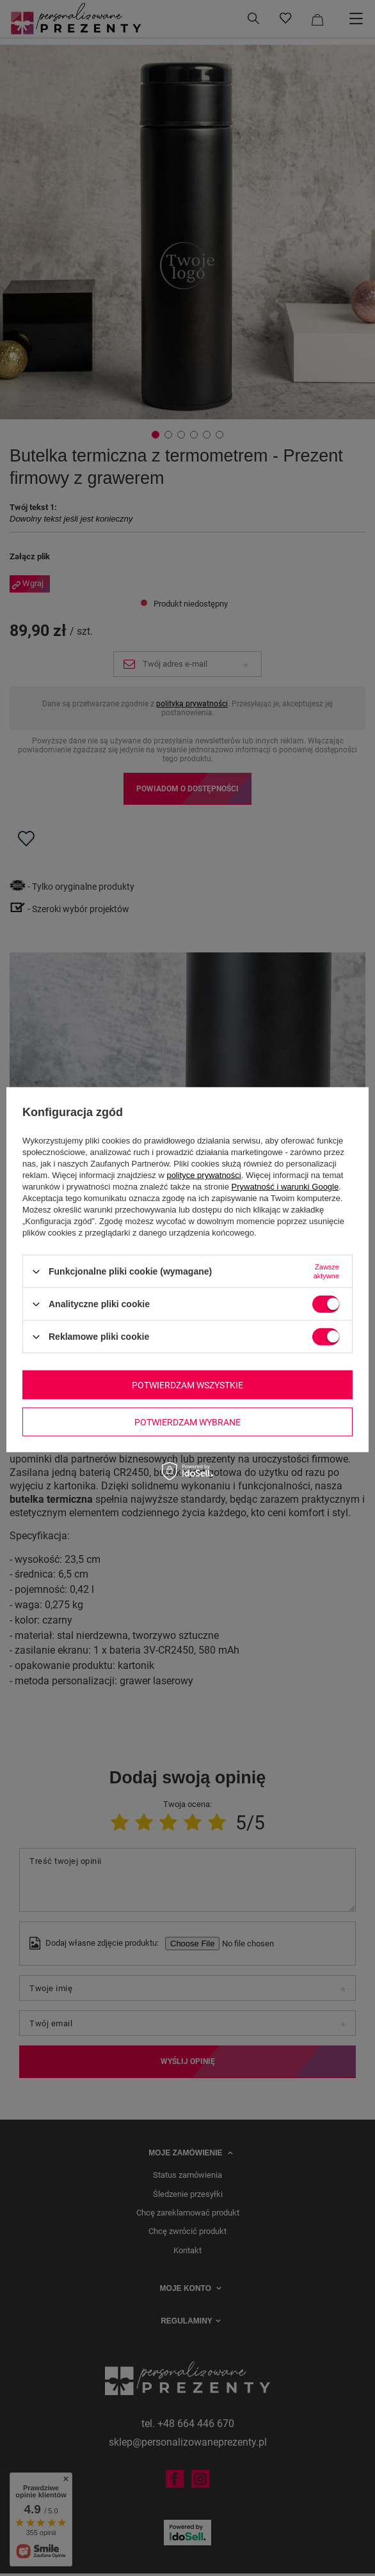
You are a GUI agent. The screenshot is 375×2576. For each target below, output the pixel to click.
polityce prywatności (203, 1175)
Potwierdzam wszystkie (187, 1384)
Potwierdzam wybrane (187, 1421)
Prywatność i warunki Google (285, 1186)
